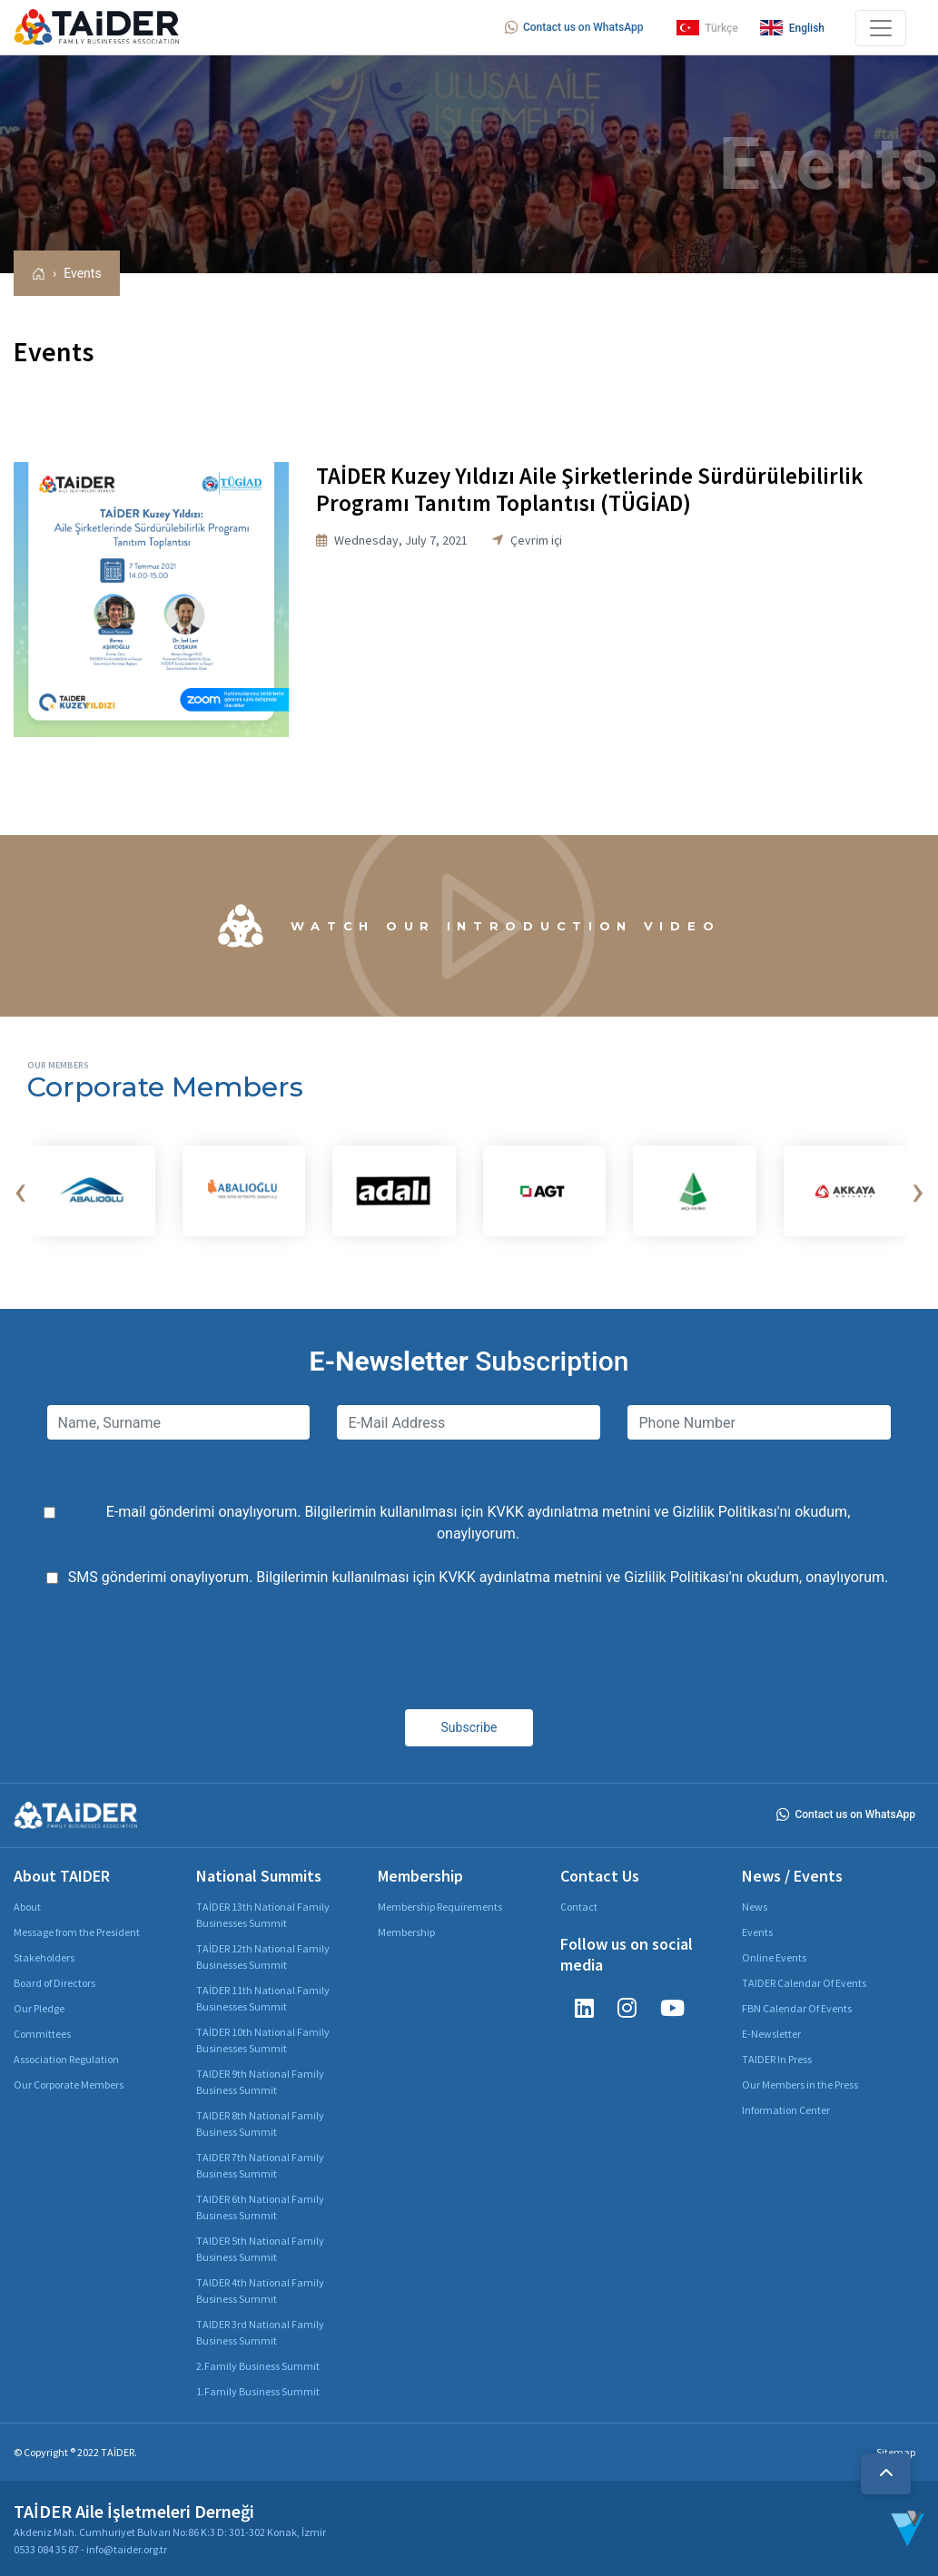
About (27, 1906)
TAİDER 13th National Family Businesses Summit (263, 1915)
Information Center (786, 2110)
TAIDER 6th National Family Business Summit (260, 2207)
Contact (578, 1906)
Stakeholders (44, 1957)
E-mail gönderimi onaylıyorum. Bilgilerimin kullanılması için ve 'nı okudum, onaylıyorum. (478, 1522)
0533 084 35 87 (46, 2549)
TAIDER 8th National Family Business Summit (260, 2123)
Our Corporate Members (68, 2084)
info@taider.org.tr (126, 2549)
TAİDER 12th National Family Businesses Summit (263, 1956)
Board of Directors (54, 1983)
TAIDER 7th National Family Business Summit (260, 2165)
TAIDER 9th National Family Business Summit (260, 2082)
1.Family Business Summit (258, 2391)
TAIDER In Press (777, 2059)
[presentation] (20, 1191)
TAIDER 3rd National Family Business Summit (260, 2332)
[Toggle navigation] (880, 28)
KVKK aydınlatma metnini (568, 1511)
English (792, 27)
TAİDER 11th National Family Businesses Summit (263, 1998)
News (754, 1906)
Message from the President (77, 1932)
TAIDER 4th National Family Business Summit (260, 2291)
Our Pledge (39, 2008)
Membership (406, 1932)
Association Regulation (66, 2059)
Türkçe (707, 27)
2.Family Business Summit (258, 2366)
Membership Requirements (440, 1906)
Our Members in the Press (800, 2084)
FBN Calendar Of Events (797, 2008)
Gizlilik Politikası (724, 1511)
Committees (42, 2033)
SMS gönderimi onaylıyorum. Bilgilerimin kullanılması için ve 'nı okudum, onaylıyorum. (478, 1577)
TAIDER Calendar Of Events (804, 1983)
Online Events (774, 1957)
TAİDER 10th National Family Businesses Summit (263, 2040)
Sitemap (895, 2452)
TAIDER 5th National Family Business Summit (260, 2249)
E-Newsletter (771, 2033)
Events (82, 273)
